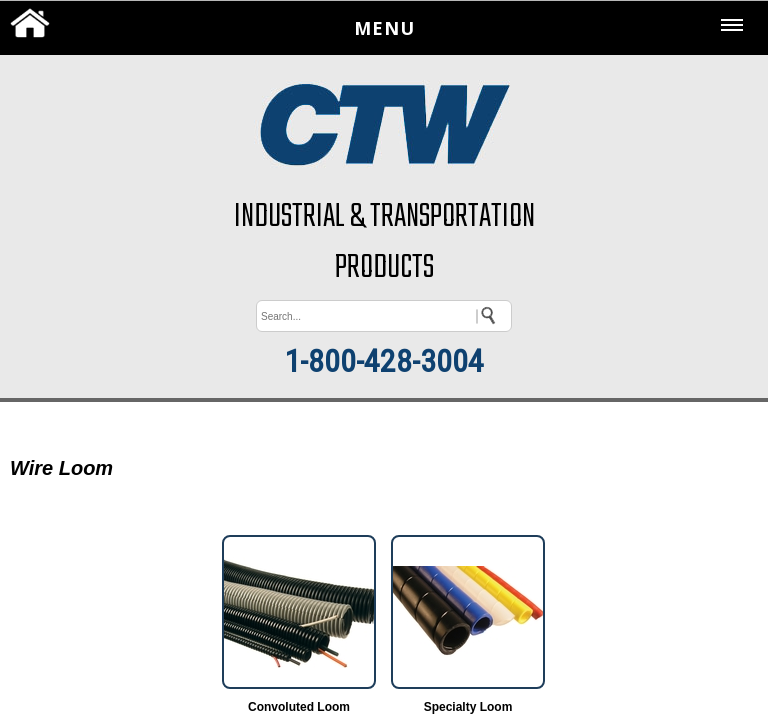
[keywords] (384, 316)
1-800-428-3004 (384, 361)
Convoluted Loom (299, 707)
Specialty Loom (468, 707)
